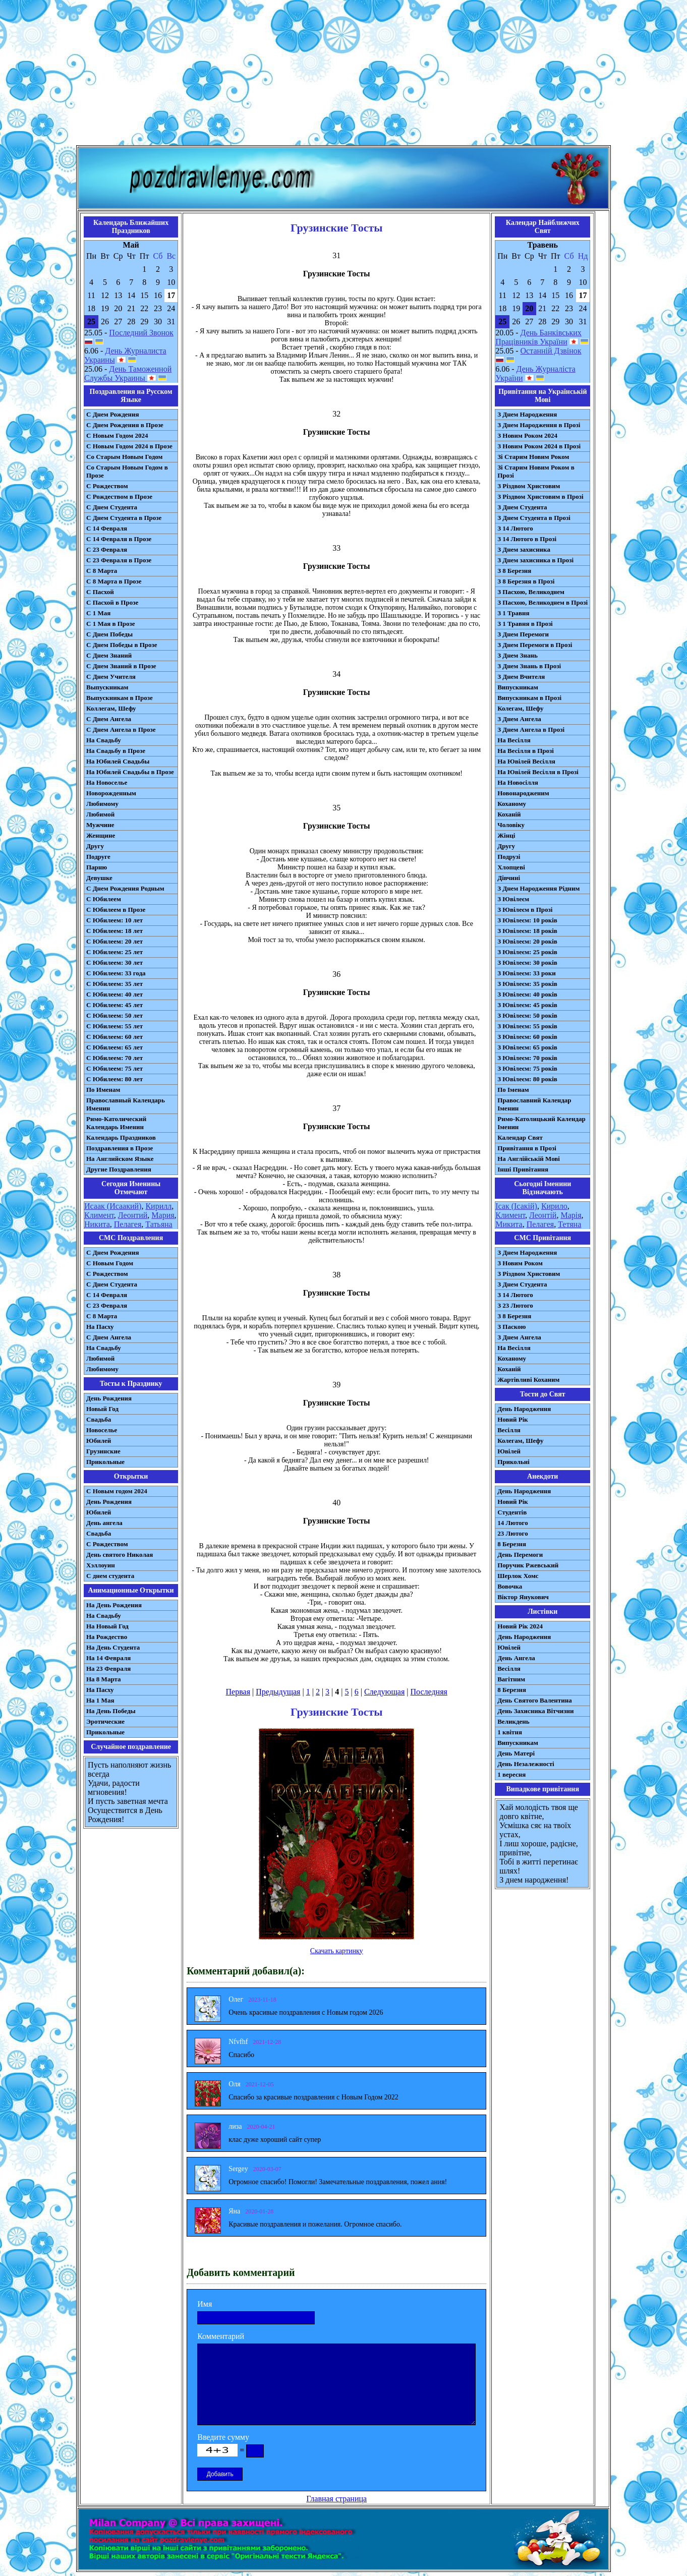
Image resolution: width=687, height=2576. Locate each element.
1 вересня (511, 1774)
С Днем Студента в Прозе (123, 517)
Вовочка (509, 1586)
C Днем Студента (111, 1284)
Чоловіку (511, 825)
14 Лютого (512, 1523)
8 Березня (511, 1544)
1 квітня (509, 1732)
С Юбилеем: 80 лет (114, 1079)
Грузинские (103, 1451)
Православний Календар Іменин (534, 1104)
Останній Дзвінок (551, 350)
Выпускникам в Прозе (119, 697)
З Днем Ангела (519, 719)
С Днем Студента (111, 507)
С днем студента (110, 1575)
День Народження (524, 1409)
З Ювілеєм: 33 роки (526, 973)
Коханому (511, 803)
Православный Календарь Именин (125, 1104)
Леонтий (133, 1215)
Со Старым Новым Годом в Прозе (127, 471)
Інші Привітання (522, 1169)
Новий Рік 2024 (520, 1626)
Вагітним (511, 1679)
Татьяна (158, 1224)
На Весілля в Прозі (525, 750)
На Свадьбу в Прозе (115, 750)
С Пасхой (100, 592)
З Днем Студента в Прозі (533, 517)
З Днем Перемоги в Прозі (534, 645)
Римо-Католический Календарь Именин (116, 1123)
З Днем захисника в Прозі (535, 560)
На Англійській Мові (528, 1158)
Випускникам (517, 687)
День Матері (516, 1753)
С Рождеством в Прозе (119, 496)
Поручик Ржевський (527, 1565)
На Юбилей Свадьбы (117, 761)
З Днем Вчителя (521, 676)
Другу (95, 846)
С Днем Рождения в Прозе (124, 425)
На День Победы (111, 1711)
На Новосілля (517, 782)
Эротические (105, 1721)
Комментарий (220, 2336)
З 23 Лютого (515, 1305)
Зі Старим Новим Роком (533, 456)
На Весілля (513, 740)
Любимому (102, 803)
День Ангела (516, 1658)
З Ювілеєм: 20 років (527, 941)
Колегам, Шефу (520, 708)
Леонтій (542, 1215)
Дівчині (508, 878)
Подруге (98, 856)
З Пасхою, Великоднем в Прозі (542, 602)
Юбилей (98, 1440)
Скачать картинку (336, 1951)
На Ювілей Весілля (526, 761)
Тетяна (569, 1224)
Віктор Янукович (523, 1597)
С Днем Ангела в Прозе (120, 729)
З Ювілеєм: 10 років (527, 920)
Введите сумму (223, 2437)
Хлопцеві (511, 867)
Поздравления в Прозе (119, 1148)
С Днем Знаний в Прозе (121, 666)
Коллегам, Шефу (111, 708)
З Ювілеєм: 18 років (527, 930)
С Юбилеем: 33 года (116, 973)
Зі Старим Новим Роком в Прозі (536, 471)
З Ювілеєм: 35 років (527, 983)
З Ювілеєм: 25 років (527, 952)
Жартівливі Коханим (528, 1379)
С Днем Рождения (112, 414)
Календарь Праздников (121, 1137)
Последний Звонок (141, 332)
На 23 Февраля (108, 1668)
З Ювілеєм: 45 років (527, 1005)
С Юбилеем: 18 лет (114, 930)
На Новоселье (106, 782)
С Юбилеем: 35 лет (114, 983)
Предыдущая (278, 1691)
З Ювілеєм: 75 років (527, 1068)
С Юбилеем (103, 899)
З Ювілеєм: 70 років (527, 1058)
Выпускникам (107, 687)
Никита (97, 1224)
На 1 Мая (100, 1700)
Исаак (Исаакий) (112, 1206)
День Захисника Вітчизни (535, 1711)
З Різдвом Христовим (528, 486)
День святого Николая (119, 1554)
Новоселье (101, 1430)
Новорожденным (111, 793)
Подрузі (508, 856)
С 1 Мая (98, 613)
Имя (204, 2304)
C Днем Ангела (108, 1337)
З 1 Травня (513, 613)
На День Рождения (114, 1605)
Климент (99, 1215)
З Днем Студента (522, 507)
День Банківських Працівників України (538, 337)
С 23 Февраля (106, 549)
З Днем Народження (527, 414)
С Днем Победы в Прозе (121, 645)
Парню (96, 867)
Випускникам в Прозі (529, 697)
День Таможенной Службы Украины (127, 373)
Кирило (554, 1206)
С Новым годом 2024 (116, 1491)
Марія (570, 1215)
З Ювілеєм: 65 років (527, 1047)
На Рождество (106, 1637)
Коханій (509, 814)
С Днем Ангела (108, 719)
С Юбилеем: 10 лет (114, 920)
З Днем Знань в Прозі (529, 666)
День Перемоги (520, 1554)
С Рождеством (107, 486)
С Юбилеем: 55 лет (114, 1026)
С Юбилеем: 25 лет (114, 952)
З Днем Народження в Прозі (538, 425)
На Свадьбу (103, 740)
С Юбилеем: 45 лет (114, 1005)
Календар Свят (520, 1137)
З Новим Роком (520, 1263)
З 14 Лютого (515, 528)
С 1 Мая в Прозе (110, 623)
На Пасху (100, 1326)
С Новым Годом (109, 1263)
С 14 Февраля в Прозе (118, 539)
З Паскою (511, 1326)
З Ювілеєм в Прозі (524, 909)
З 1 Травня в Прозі (525, 623)
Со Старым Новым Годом (124, 456)
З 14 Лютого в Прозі (526, 539)
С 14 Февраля (106, 528)
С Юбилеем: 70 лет (114, 1058)
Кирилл (158, 1206)
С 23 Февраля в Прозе (118, 560)
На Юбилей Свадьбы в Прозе (130, 772)
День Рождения (109, 1398)
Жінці (506, 835)
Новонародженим (523, 793)
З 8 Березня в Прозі (525, 581)
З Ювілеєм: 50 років (527, 1015)
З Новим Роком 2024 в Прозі (539, 446)
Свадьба (98, 1419)
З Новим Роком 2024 (527, 435)
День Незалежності (525, 1764)
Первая (238, 1691)
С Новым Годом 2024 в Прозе (129, 446)
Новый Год (102, 1409)
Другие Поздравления (118, 1169)
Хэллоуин (100, 1565)
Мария (162, 1215)
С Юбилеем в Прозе (115, 909)
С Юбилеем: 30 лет (114, 962)
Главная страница (336, 2498)
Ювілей (509, 1451)
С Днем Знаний (109, 655)
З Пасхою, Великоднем (530, 592)
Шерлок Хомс (517, 1575)
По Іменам (513, 1089)
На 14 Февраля (108, 1658)
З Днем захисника (523, 549)
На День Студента (113, 1647)
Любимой (100, 814)
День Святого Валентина (534, 1700)
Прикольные (105, 1462)
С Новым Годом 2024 (117, 435)
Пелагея (128, 1224)
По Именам (103, 1089)
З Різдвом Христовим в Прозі (540, 496)
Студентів (512, 1512)
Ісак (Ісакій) (516, 1206)
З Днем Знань (517, 655)
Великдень (513, 1721)
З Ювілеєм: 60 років (527, 1036)
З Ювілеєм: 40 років (527, 994)
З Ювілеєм (513, 899)
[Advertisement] (343, 74)
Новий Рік (512, 1419)
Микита (508, 1224)
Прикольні (513, 1462)
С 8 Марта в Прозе (114, 581)
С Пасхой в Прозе (112, 602)
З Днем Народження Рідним (538, 888)
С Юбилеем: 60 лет (114, 1036)
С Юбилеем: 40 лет (114, 994)
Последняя (429, 1691)
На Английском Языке (119, 1158)
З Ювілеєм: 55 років (527, 1026)
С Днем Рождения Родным (125, 888)
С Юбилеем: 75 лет (114, 1068)
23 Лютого (512, 1533)
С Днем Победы (109, 634)
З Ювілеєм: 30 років (527, 962)
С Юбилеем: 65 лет (114, 1047)
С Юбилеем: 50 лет (114, 1015)
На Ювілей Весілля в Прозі (538, 772)
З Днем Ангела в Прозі (530, 729)
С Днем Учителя (111, 676)
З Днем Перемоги (523, 634)
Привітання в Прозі (526, 1148)
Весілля (509, 1430)
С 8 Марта (101, 570)
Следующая (384, 1691)
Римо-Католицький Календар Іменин (541, 1123)
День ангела (104, 1523)
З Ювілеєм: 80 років (527, 1079)
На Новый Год (107, 1626)
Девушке (99, 878)
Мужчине (100, 825)
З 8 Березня (514, 570)
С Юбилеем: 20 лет (114, 941)
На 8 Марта (103, 1679)
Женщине (100, 835)
